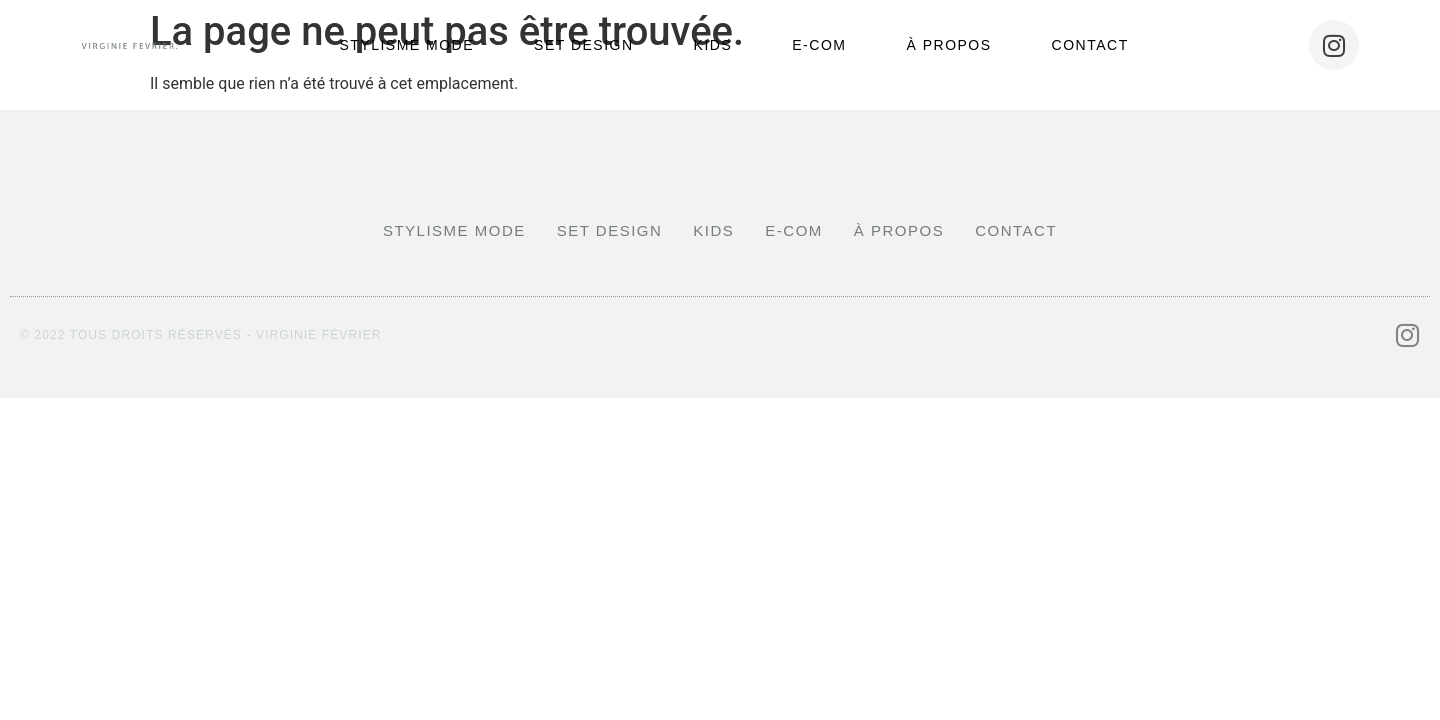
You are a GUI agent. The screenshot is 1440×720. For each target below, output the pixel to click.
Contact (1090, 45)
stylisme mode (406, 45)
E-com (819, 45)
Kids (713, 45)
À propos (948, 45)
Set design (584, 45)
